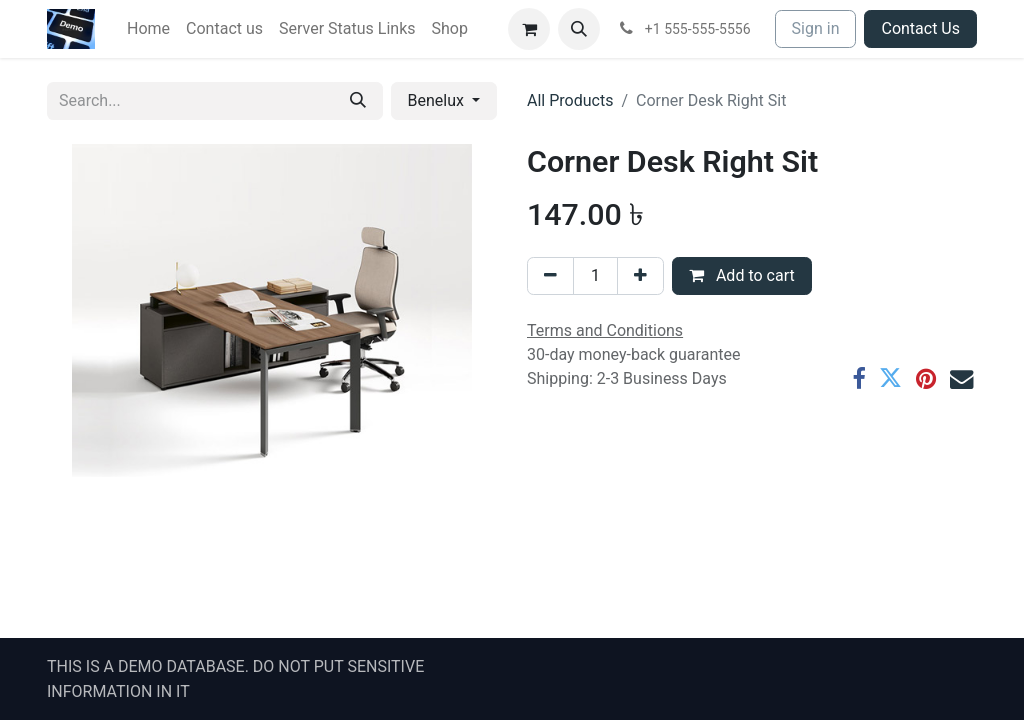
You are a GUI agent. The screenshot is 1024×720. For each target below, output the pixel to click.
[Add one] (640, 276)
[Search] (358, 101)
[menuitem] (148, 29)
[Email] (961, 378)
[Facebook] (858, 378)
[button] (579, 29)
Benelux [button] (438, 100)
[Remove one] (550, 276)
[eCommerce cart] (529, 29)
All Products (570, 100)
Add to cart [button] (742, 275)
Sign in (816, 28)
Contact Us (920, 28)
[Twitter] (890, 378)
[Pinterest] (926, 378)
